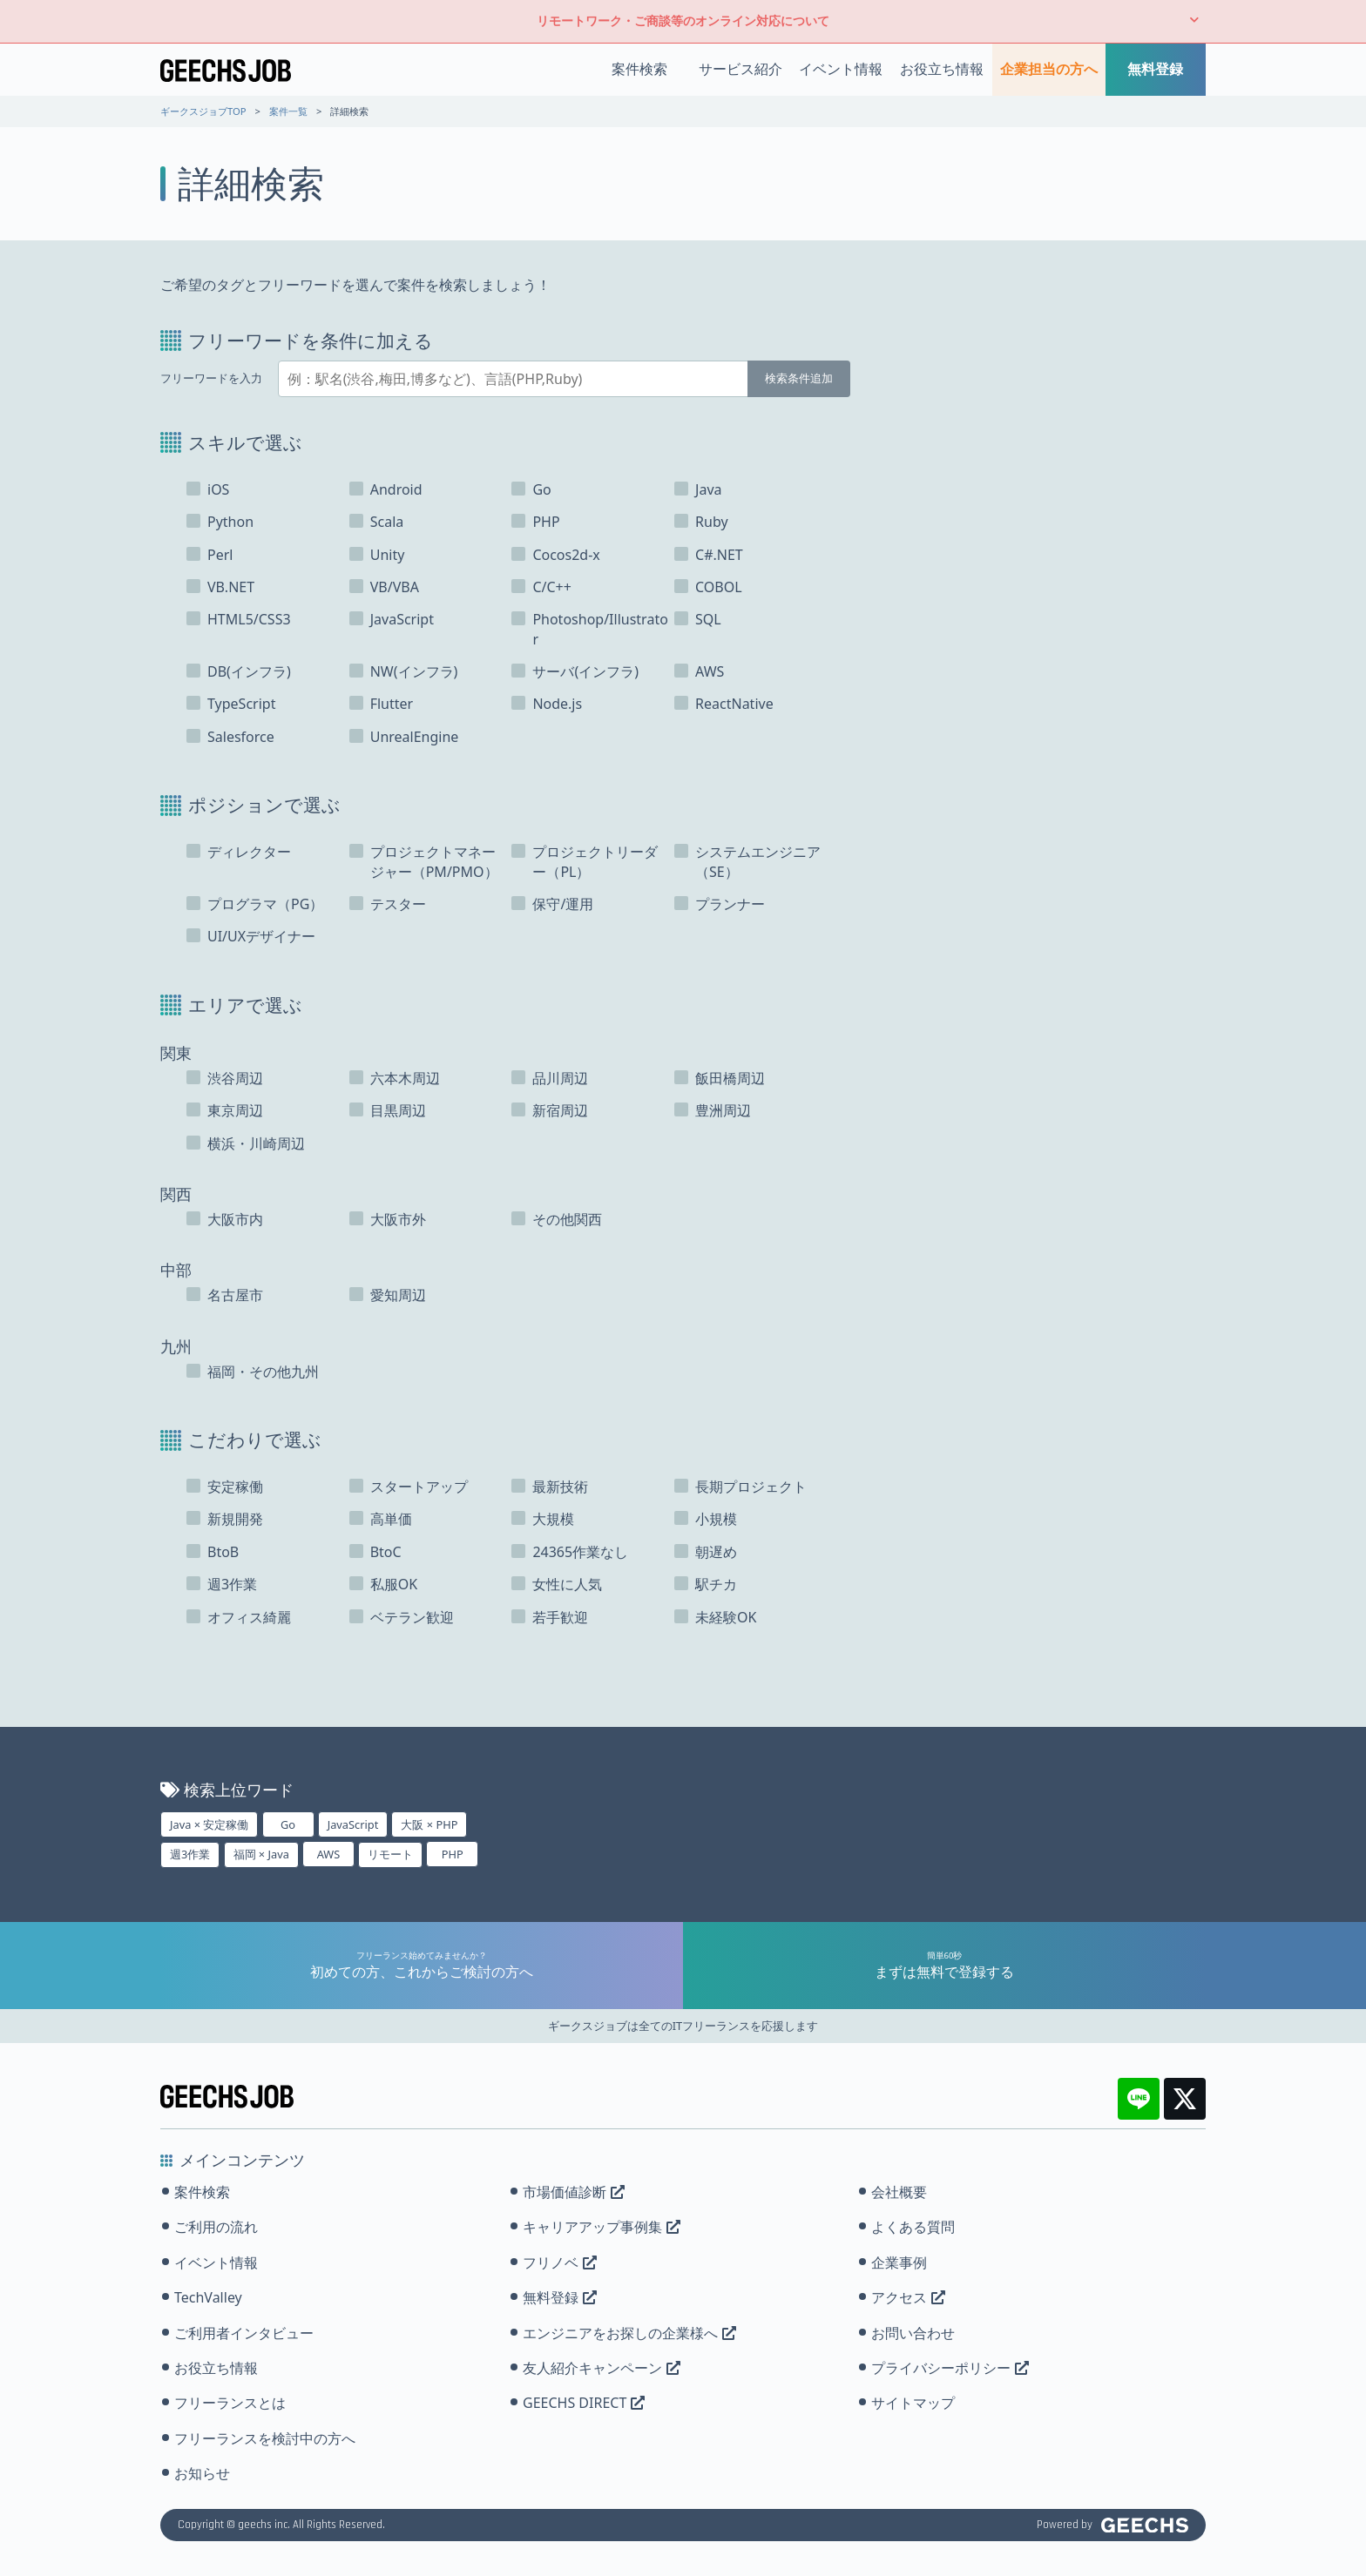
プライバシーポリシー (950, 2367)
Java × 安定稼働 (209, 1824)
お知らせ (202, 2473)
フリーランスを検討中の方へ (264, 2438)
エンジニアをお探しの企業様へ (629, 2333)
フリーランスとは (230, 2402)
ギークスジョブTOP (203, 111)
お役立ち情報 (942, 68)
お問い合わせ (913, 2333)
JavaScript (353, 1824)
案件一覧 (288, 111)
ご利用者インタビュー (244, 2333)
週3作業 (190, 1854)
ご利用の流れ (216, 2226)
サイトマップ (913, 2402)
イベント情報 (840, 68)
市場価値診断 (574, 2192)
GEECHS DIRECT (584, 2402)
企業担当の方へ (1049, 68)
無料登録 (1155, 68)
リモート (390, 1854)
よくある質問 (913, 2226)
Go (288, 1824)
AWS (329, 1854)
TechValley (208, 2297)
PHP (452, 1854)
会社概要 (899, 2192)
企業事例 (899, 2262)
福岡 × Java (261, 1854)
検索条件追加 (799, 378)
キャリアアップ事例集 (601, 2226)
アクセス (908, 2297)
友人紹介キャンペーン (601, 2367)
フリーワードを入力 (211, 378)
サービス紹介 (740, 68)
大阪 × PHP (429, 1824)
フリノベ (560, 2262)
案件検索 (639, 68)
